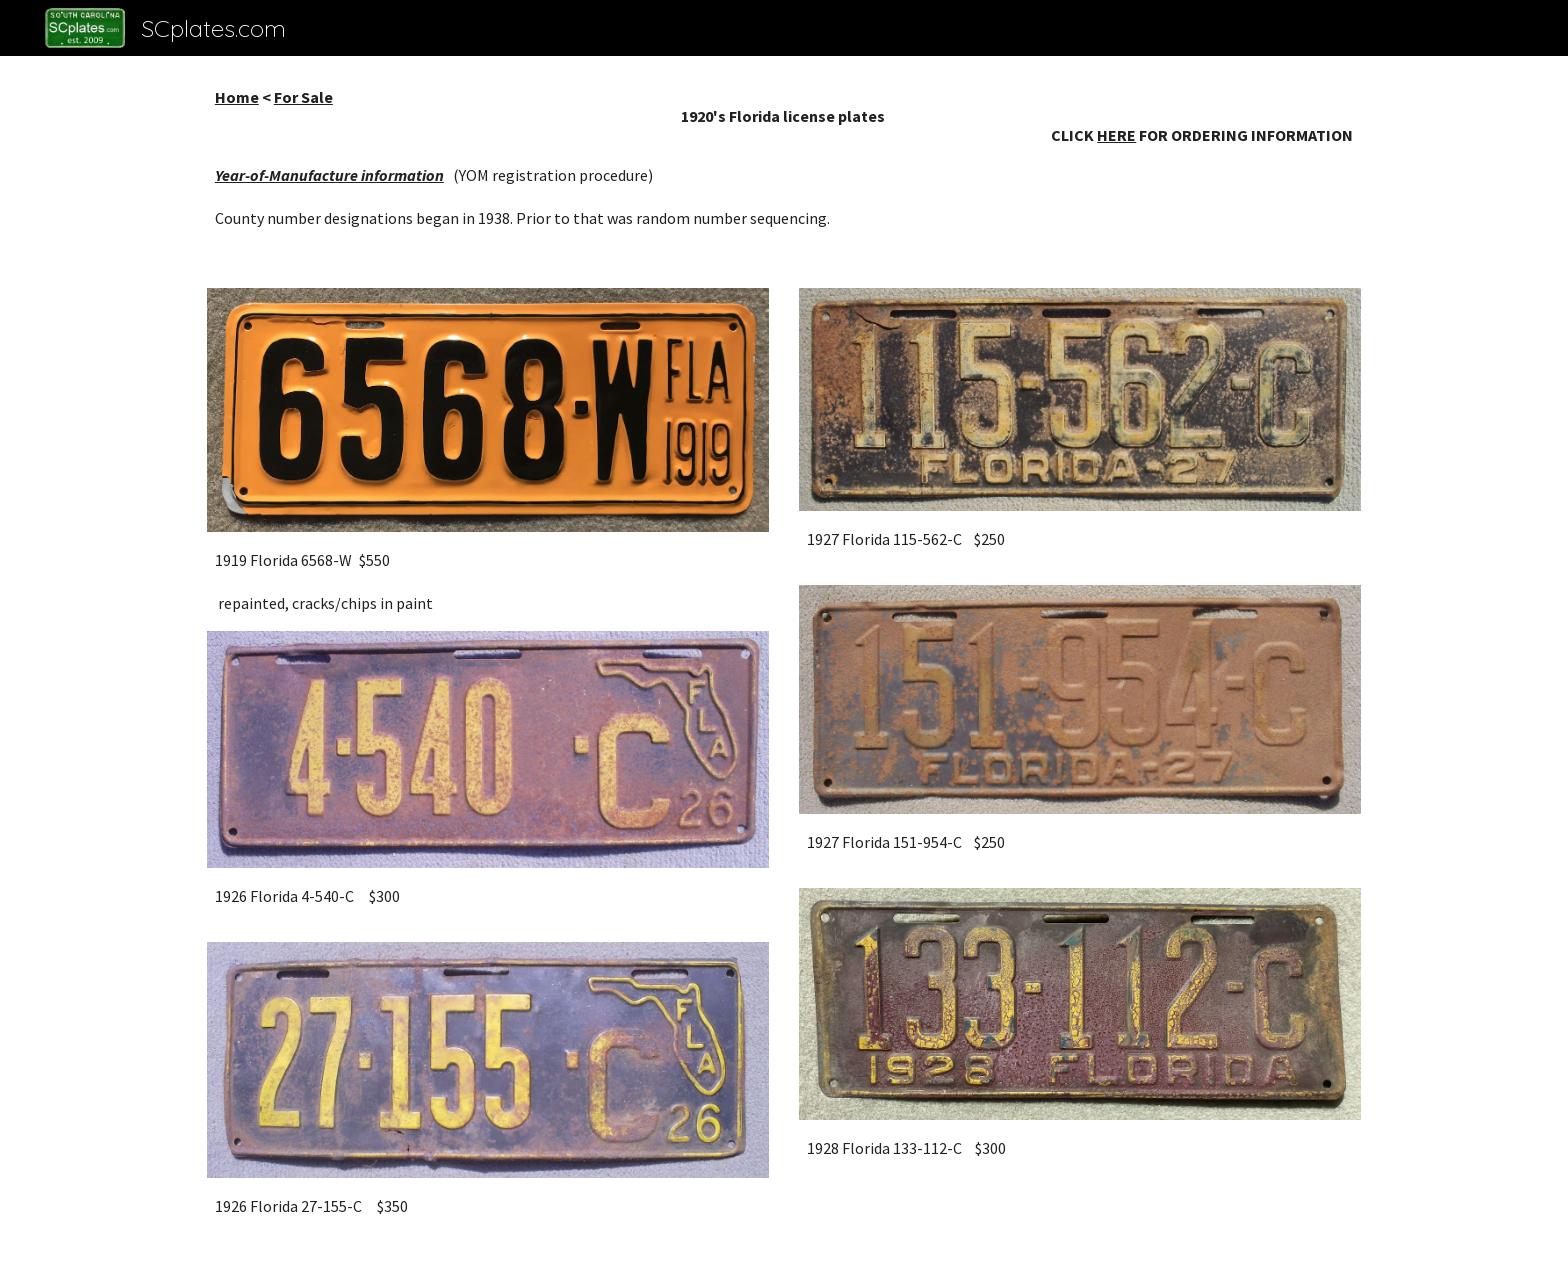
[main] (784, 160)
